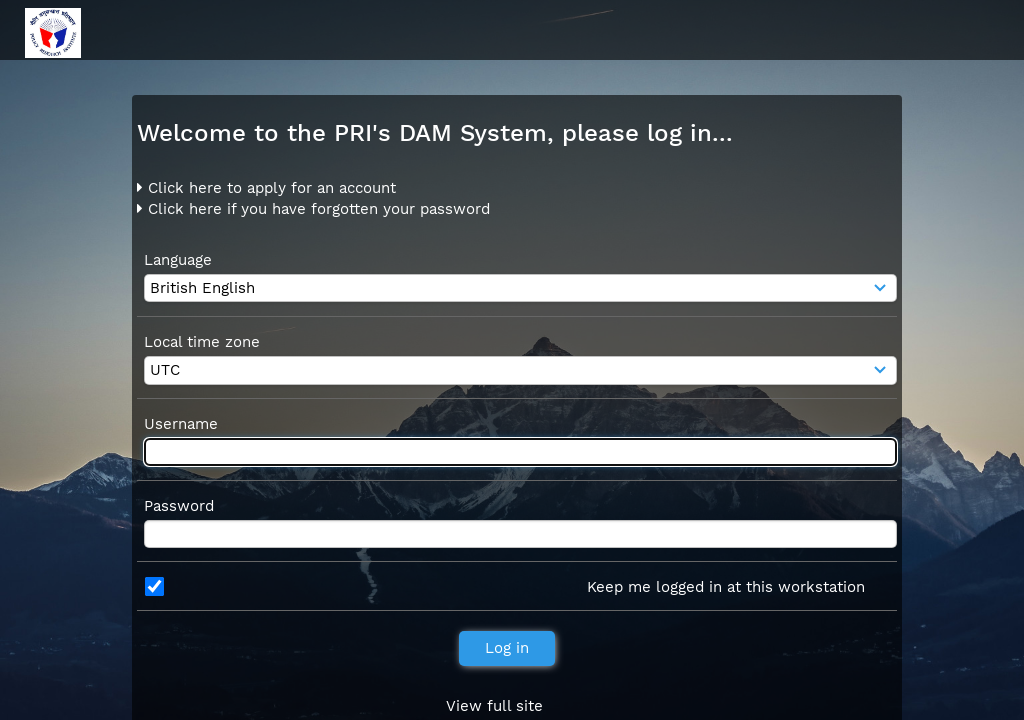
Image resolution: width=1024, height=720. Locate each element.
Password (179, 506)
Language (178, 260)
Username (181, 424)
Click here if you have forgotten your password (313, 209)
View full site (494, 706)
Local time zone (202, 342)
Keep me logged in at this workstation (726, 587)
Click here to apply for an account (266, 188)
